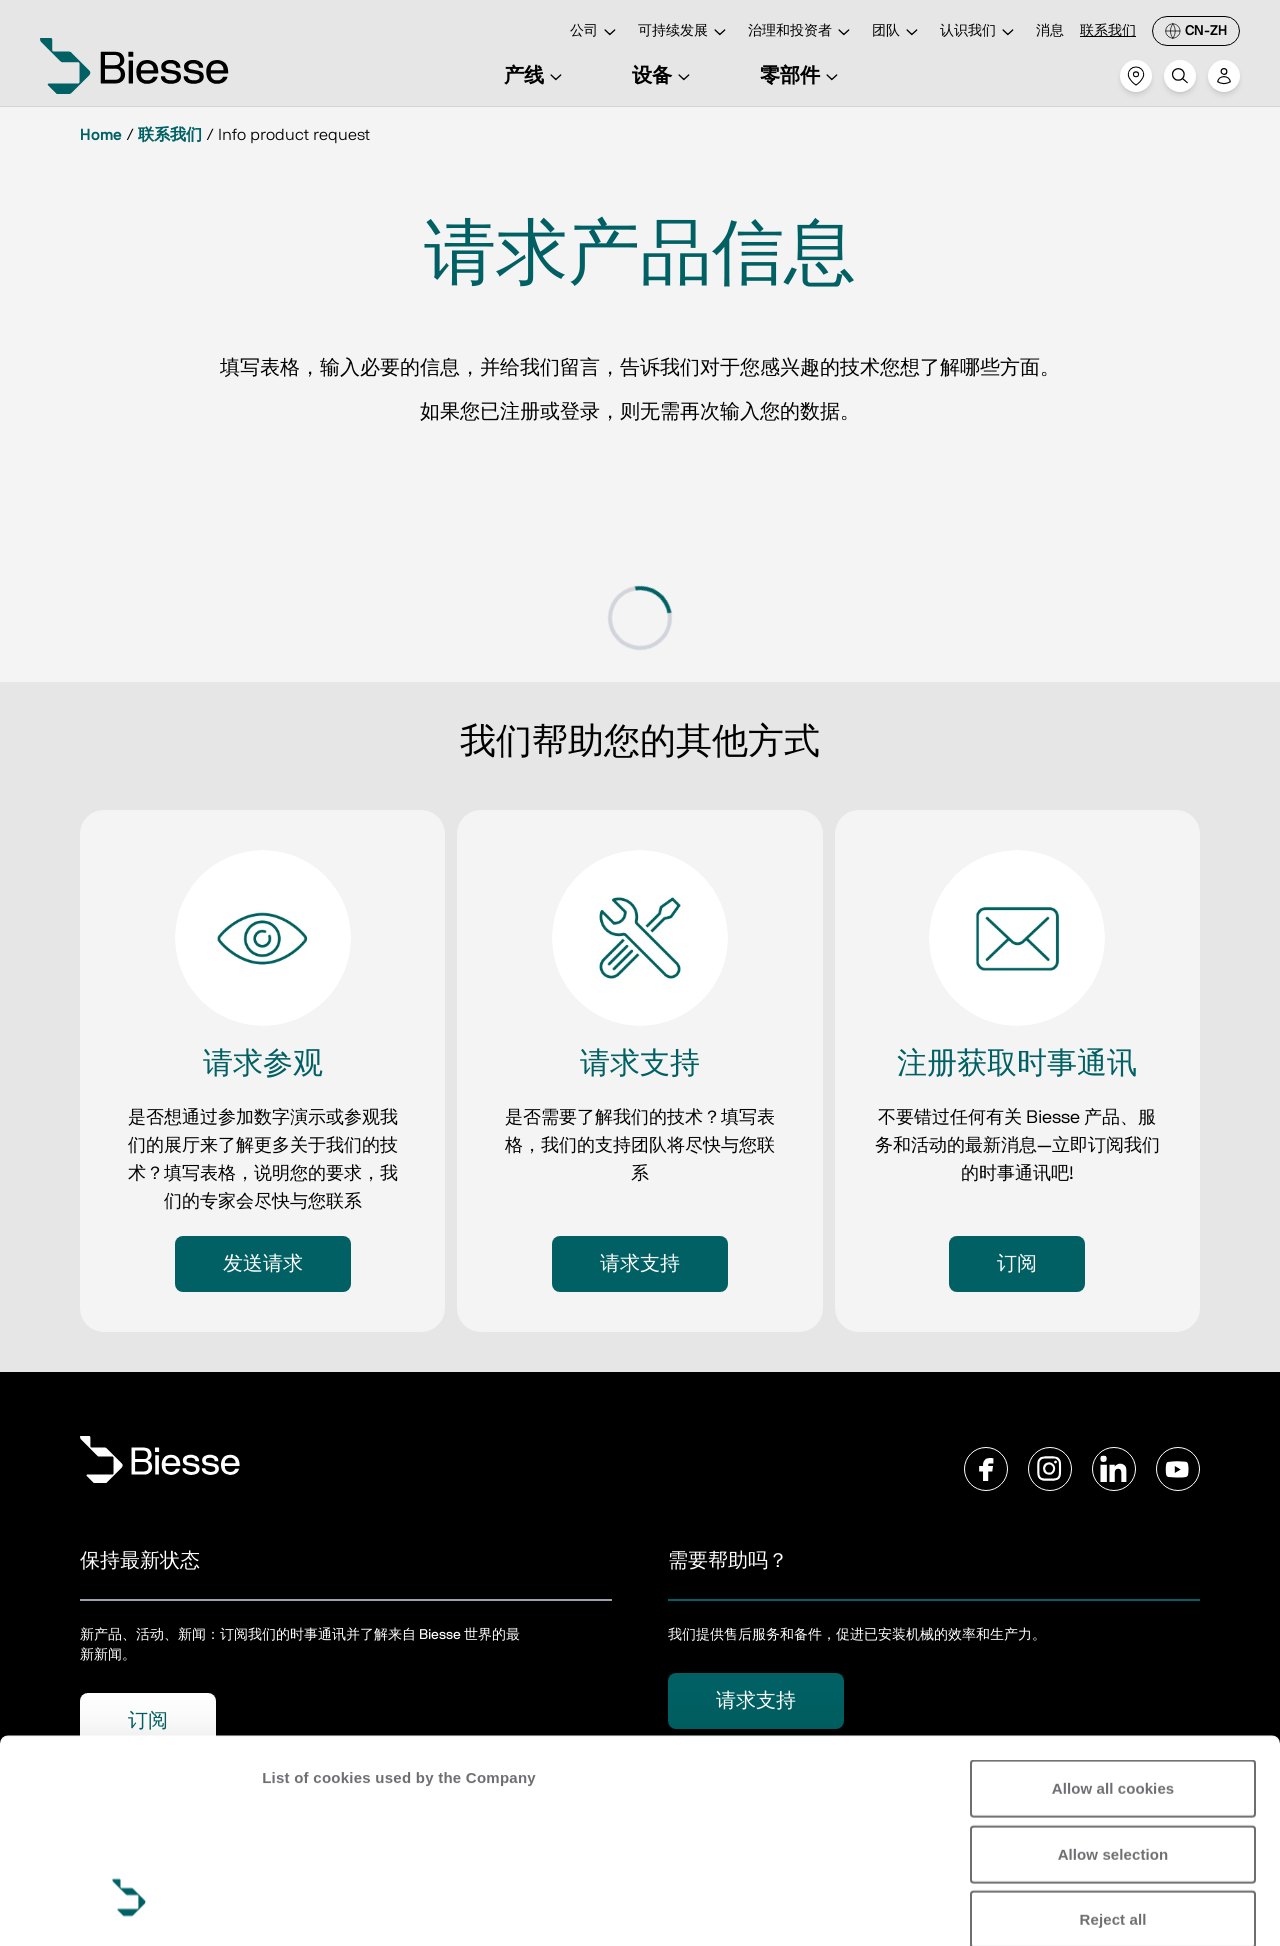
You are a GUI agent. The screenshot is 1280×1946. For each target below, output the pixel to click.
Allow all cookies (1113, 1614)
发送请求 (263, 1264)
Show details (308, 1906)
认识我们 (980, 32)
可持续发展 (685, 32)
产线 (536, 76)
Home (101, 135)
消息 (1050, 31)
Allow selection (1113, 1679)
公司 (596, 32)
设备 (664, 76)
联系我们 (1108, 31)
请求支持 (640, 1264)
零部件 (802, 76)
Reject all (1113, 1745)
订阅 (1017, 1264)
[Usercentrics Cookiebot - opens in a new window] (129, 1907)
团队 (898, 32)
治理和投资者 (802, 32)
